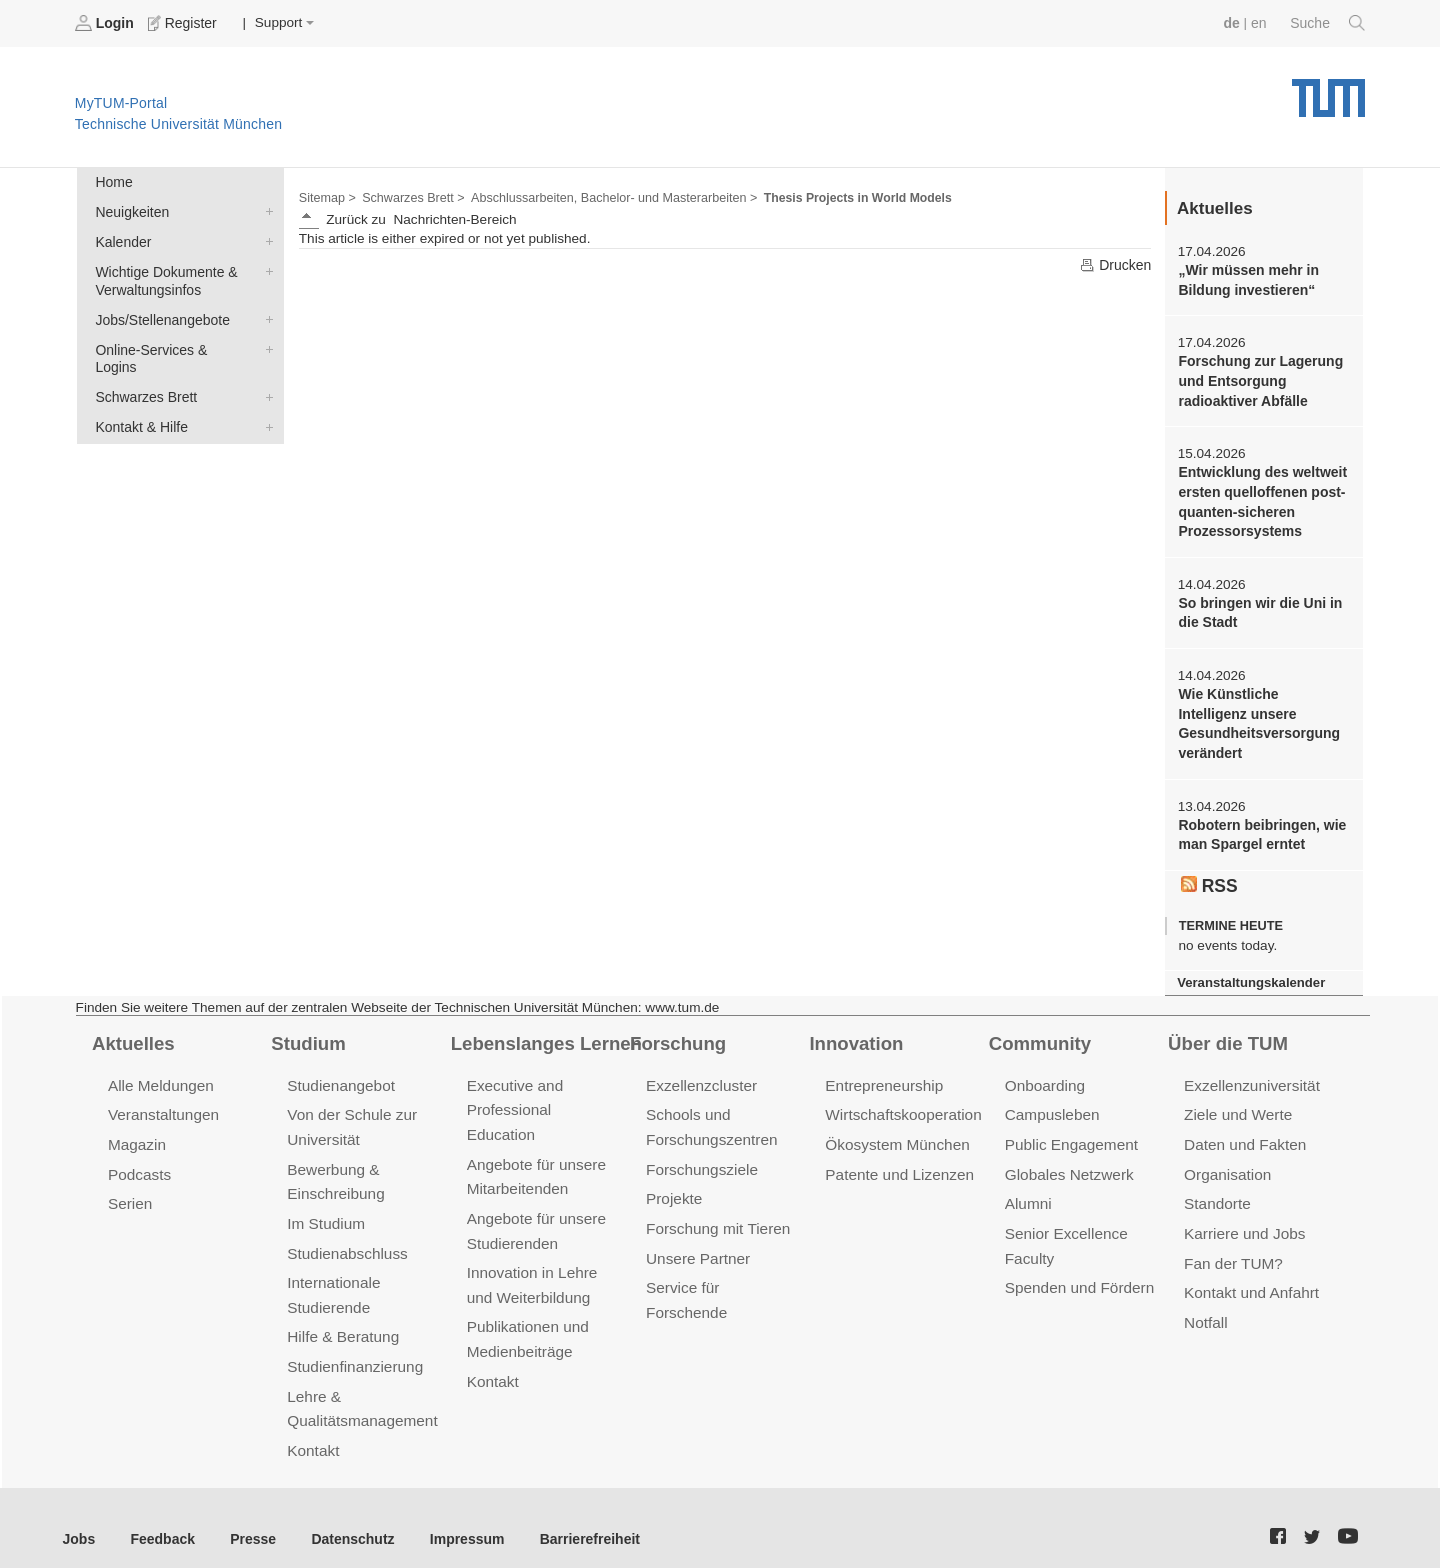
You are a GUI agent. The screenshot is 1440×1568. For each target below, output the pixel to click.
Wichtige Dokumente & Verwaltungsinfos (265, 268)
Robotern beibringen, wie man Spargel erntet (1259, 826)
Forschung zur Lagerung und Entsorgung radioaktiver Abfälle (1258, 379)
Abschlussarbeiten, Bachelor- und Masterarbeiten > (606, 196)
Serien (129, 1189)
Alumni (1028, 1189)
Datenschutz (345, 1516)
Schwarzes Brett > (411, 196)
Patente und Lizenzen (897, 1160)
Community (1038, 1032)
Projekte (673, 1184)
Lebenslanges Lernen (544, 1032)
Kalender (265, 239)
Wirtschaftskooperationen (909, 1102)
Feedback (160, 1516)
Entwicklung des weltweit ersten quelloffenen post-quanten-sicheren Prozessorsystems (1260, 497)
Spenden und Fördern (1078, 1271)
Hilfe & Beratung (341, 1318)
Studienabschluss (345, 1237)
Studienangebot (339, 1073)
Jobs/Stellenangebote (265, 315)
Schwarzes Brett (265, 373)
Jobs (79, 1516)
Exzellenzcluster (700, 1073)
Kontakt (312, 1429)
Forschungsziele (700, 1155)
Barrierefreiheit (575, 1516)
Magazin (136, 1131)
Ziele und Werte (1236, 1102)
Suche (1328, 23)
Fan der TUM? (1232, 1247)
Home (113, 181)
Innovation (854, 1032)
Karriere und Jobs (1243, 1218)
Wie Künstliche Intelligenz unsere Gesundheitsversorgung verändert (1262, 716)
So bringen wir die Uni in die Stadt (1257, 607)
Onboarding (1044, 1073)
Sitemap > (326, 196)
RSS (1209, 875)
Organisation (1226, 1160)
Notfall (1205, 1305)
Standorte (1216, 1189)
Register (182, 23)
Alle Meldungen (159, 1073)
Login (106, 23)
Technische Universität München (1328, 90)
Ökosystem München (895, 1131)
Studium (307, 1032)
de (1234, 22)
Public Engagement (1070, 1131)
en (1260, 22)
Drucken (1116, 264)
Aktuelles (132, 1032)
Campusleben (1051, 1102)
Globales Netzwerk (1068, 1160)
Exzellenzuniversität (1250, 1073)
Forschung (676, 1032)
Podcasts (139, 1160)
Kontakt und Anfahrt (1249, 1276)
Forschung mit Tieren (716, 1213)
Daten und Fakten (1243, 1131)
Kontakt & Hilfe (265, 402)
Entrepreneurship (882, 1073)
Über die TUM (1226, 1032)
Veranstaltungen (162, 1102)
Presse (248, 1516)
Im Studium (325, 1208)
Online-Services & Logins (265, 344)
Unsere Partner (696, 1242)
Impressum (456, 1516)
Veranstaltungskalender (1249, 971)
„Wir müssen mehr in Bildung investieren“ (1246, 279)
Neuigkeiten (265, 210)
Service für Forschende (723, 1271)
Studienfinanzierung (353, 1347)
